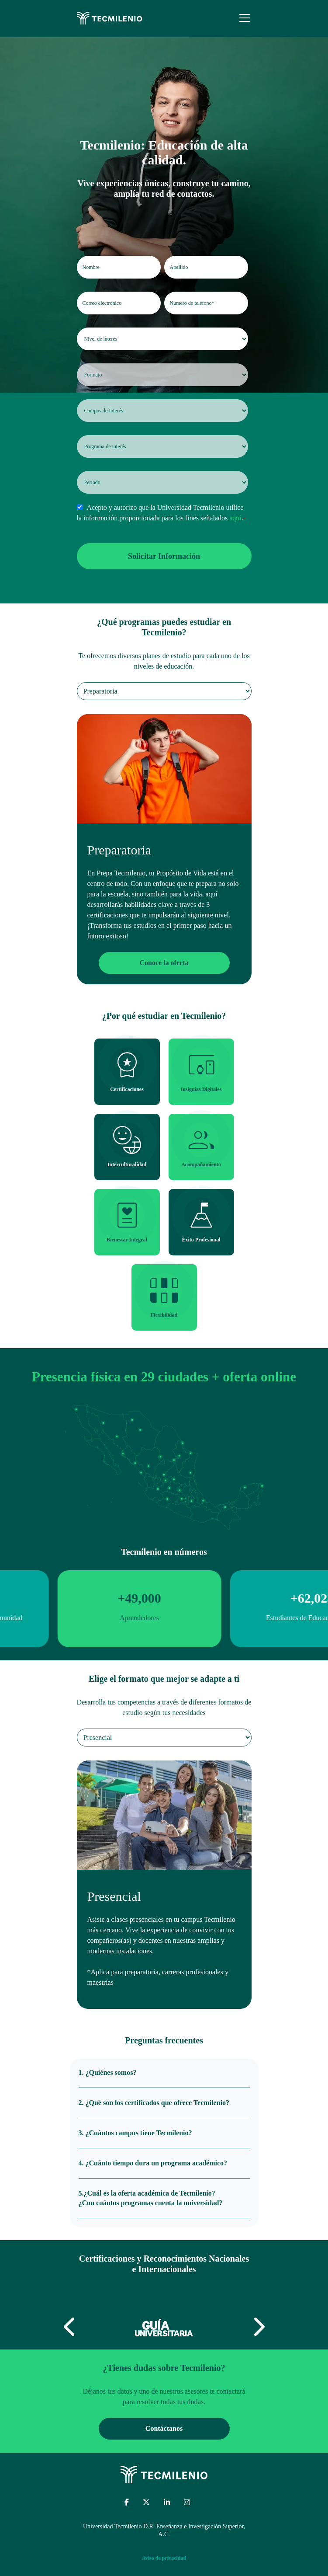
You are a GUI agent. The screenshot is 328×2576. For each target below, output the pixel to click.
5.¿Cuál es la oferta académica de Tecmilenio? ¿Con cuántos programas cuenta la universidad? (151, 2198)
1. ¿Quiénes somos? (108, 2072)
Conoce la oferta (164, 962)
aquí (235, 518)
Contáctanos (164, 2428)
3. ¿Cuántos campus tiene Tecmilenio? (135, 2133)
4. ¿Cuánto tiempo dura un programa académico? (153, 2163)
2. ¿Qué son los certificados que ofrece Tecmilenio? (154, 2102)
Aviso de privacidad (164, 2558)
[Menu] (245, 18)
